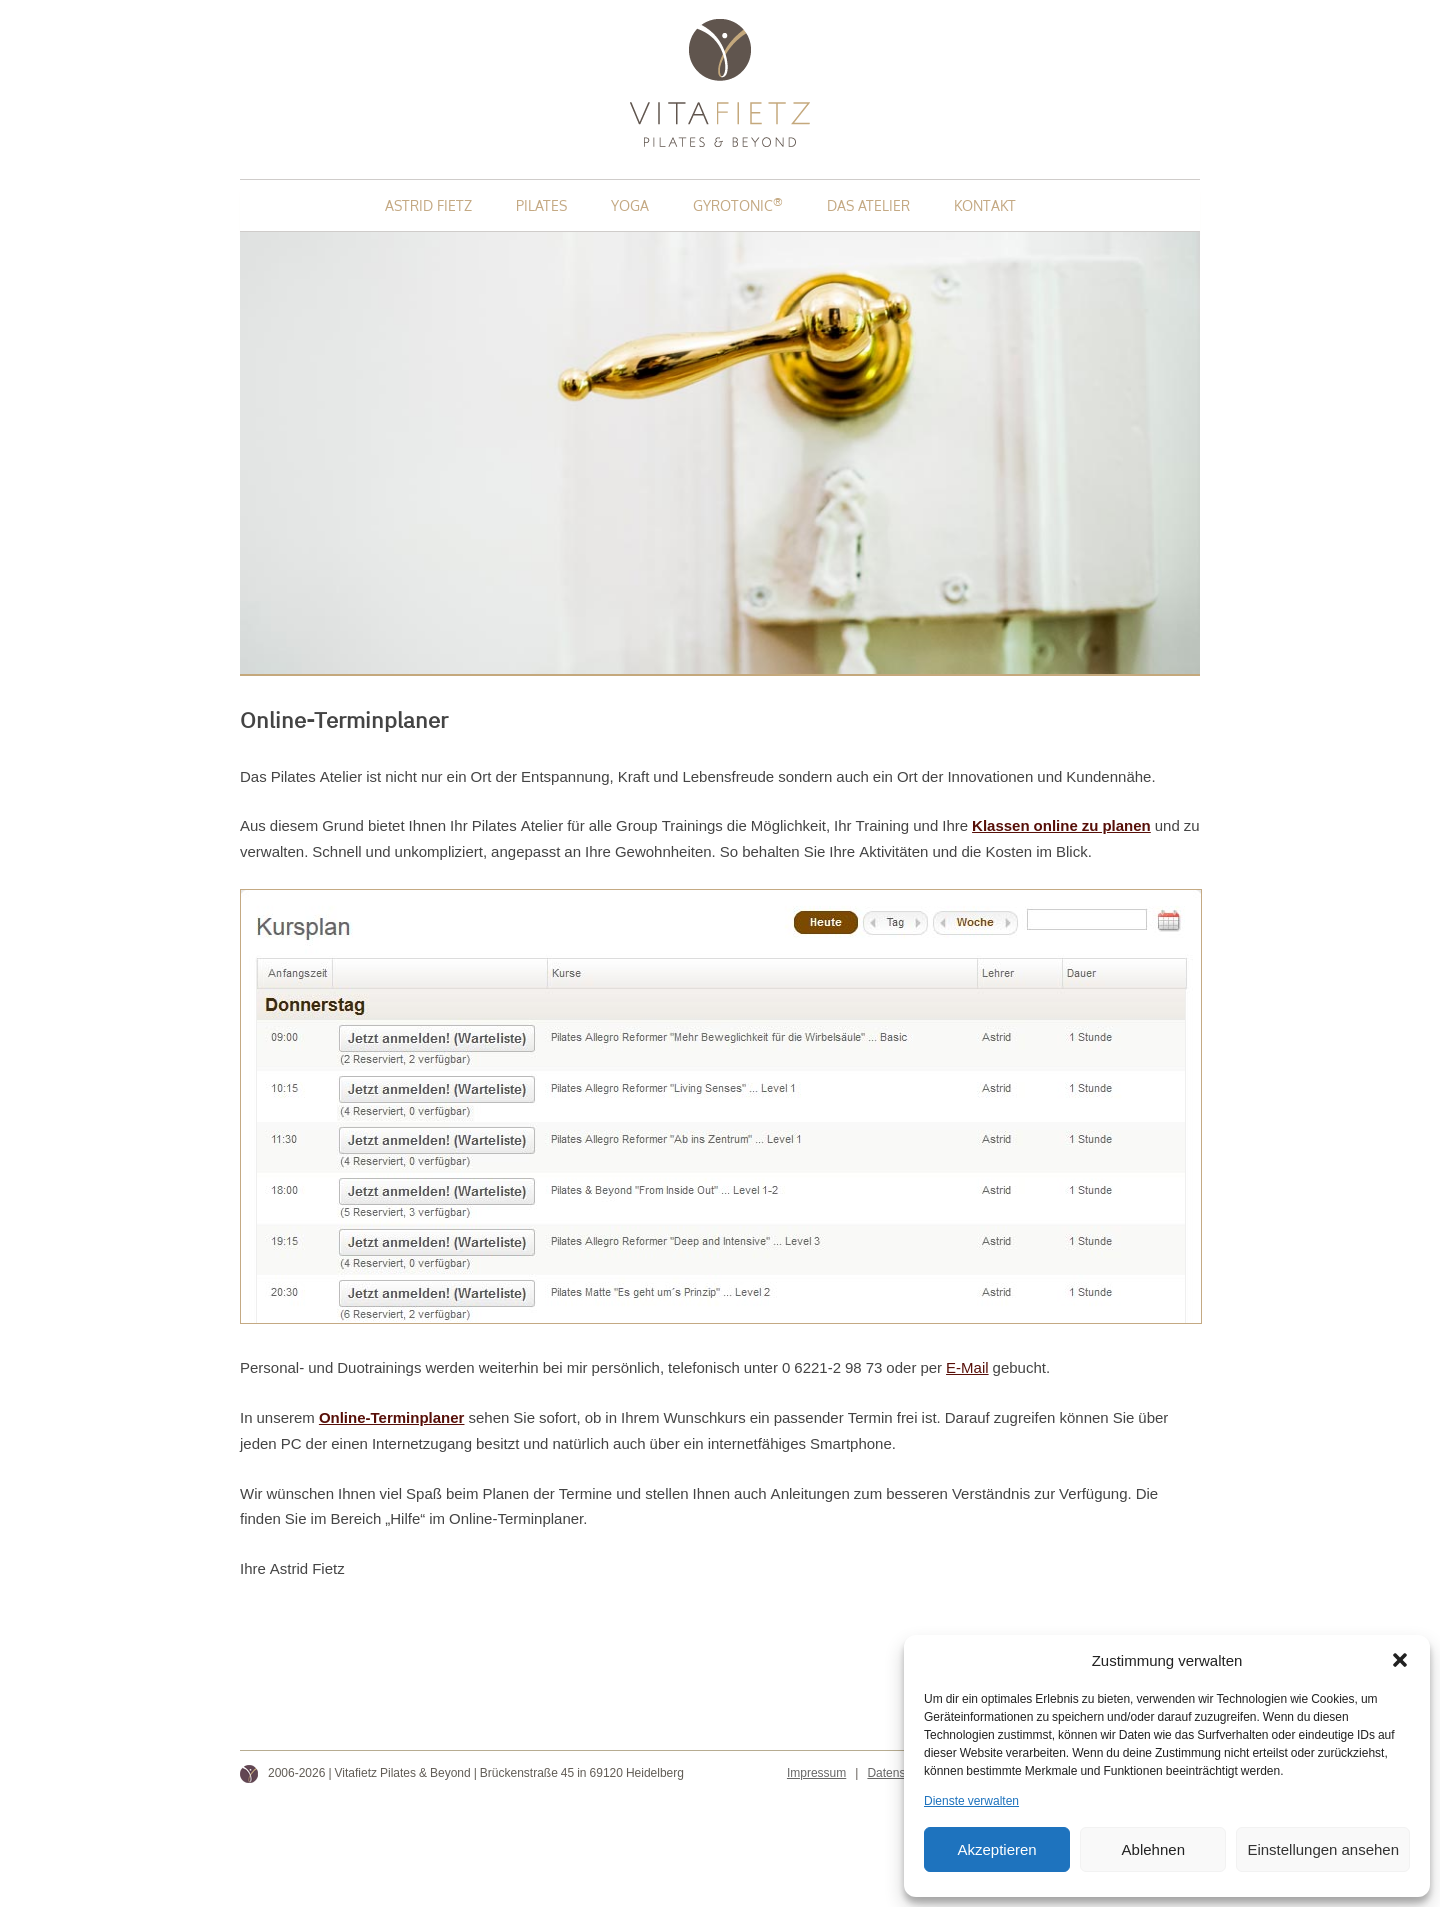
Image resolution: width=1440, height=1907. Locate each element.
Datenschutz (900, 1772)
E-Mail (967, 1367)
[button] (1400, 1660)
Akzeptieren (996, 1849)
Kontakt (985, 205)
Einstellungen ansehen (1323, 1849)
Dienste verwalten (971, 1801)
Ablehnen (1153, 1849)
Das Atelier (868, 205)
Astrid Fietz (428, 205)
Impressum (816, 1772)
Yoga (630, 205)
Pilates (541, 205)
